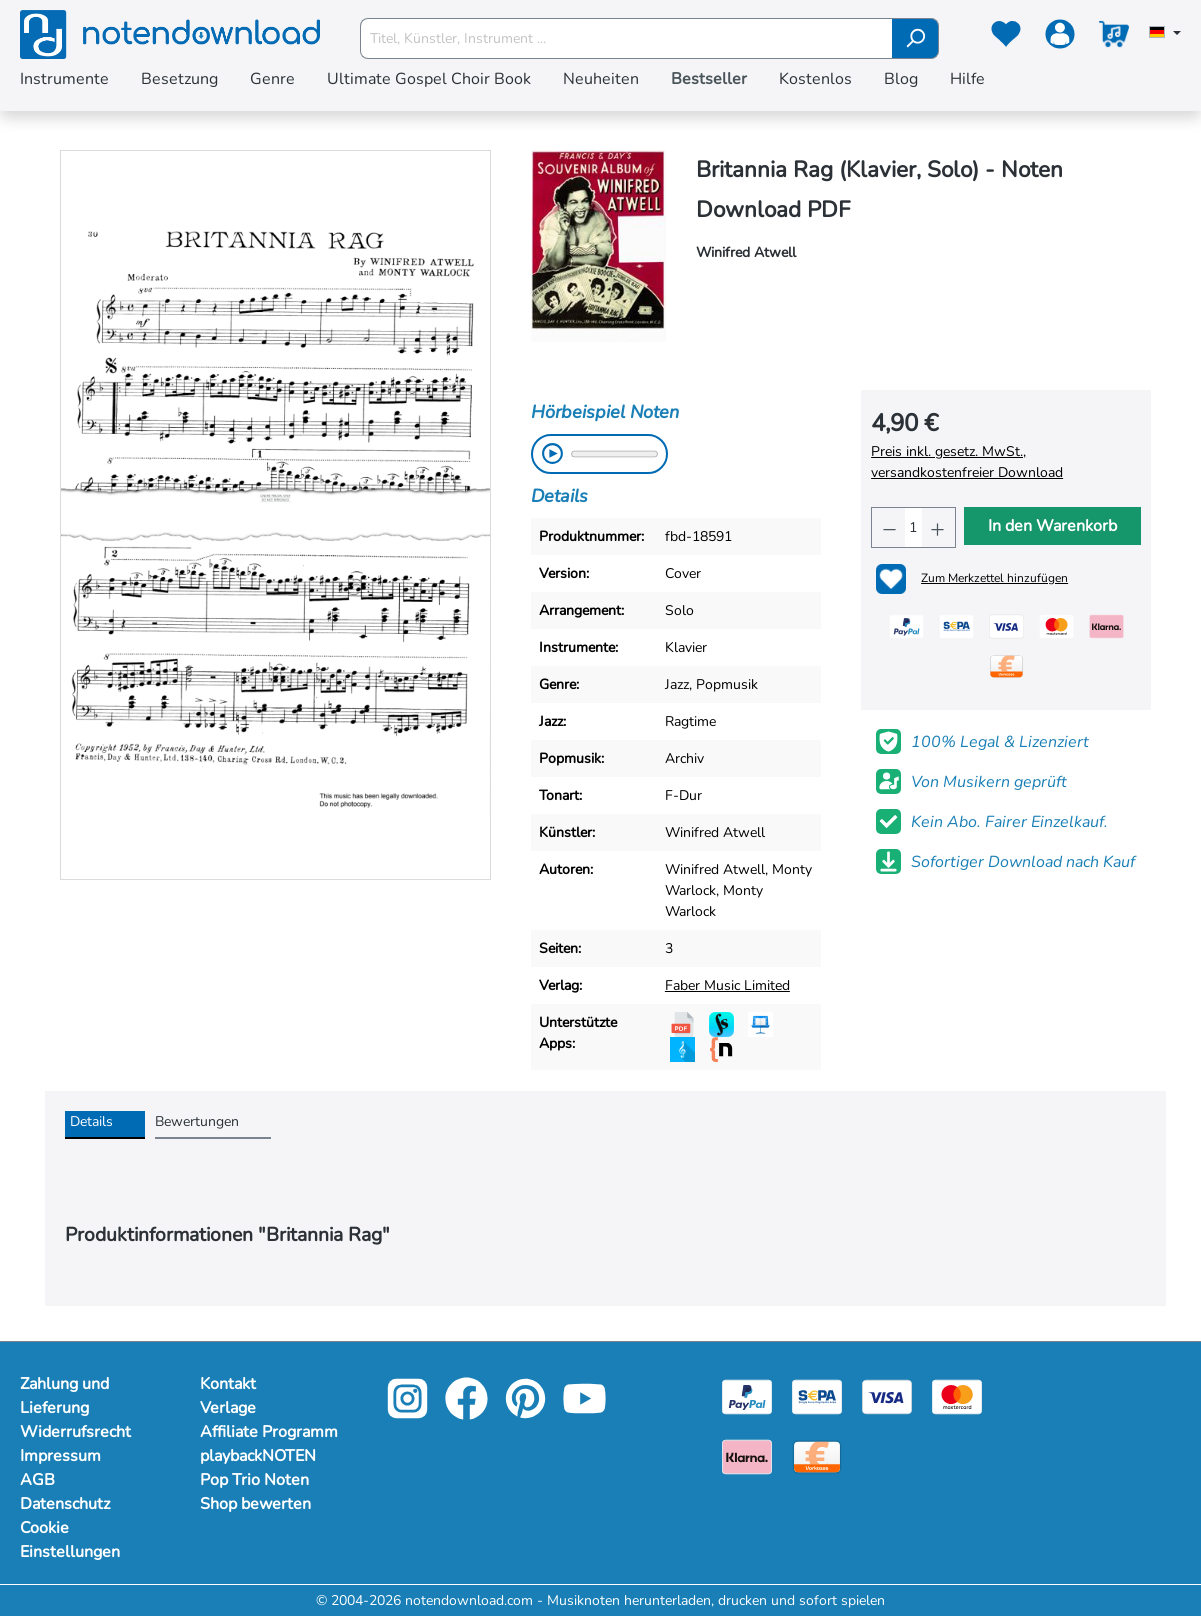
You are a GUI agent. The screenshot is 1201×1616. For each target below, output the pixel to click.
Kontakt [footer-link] (228, 1384)
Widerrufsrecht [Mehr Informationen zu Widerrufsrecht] (75, 1432)
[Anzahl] (913, 527)
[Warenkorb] (1114, 38)
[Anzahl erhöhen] (938, 527)
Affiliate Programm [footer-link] (269, 1432)
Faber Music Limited (727, 985)
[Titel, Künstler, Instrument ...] (626, 38)
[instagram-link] (409, 1412)
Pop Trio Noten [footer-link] (254, 1480)
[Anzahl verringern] (888, 527)
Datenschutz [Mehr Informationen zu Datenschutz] (65, 1504)
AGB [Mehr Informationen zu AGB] (37, 1480)
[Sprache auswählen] (1165, 34)
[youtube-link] (584, 1412)
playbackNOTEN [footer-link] (258, 1456)
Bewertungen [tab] (197, 1121)
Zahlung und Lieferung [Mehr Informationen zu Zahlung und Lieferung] (64, 1396)
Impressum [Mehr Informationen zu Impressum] (60, 1456)
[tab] (105, 1125)
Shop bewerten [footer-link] (255, 1504)
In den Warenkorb (1052, 526)
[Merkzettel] (1006, 38)
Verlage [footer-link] (228, 1408)
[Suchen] (915, 38)
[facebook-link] (468, 1412)
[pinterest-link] (527, 1412)
